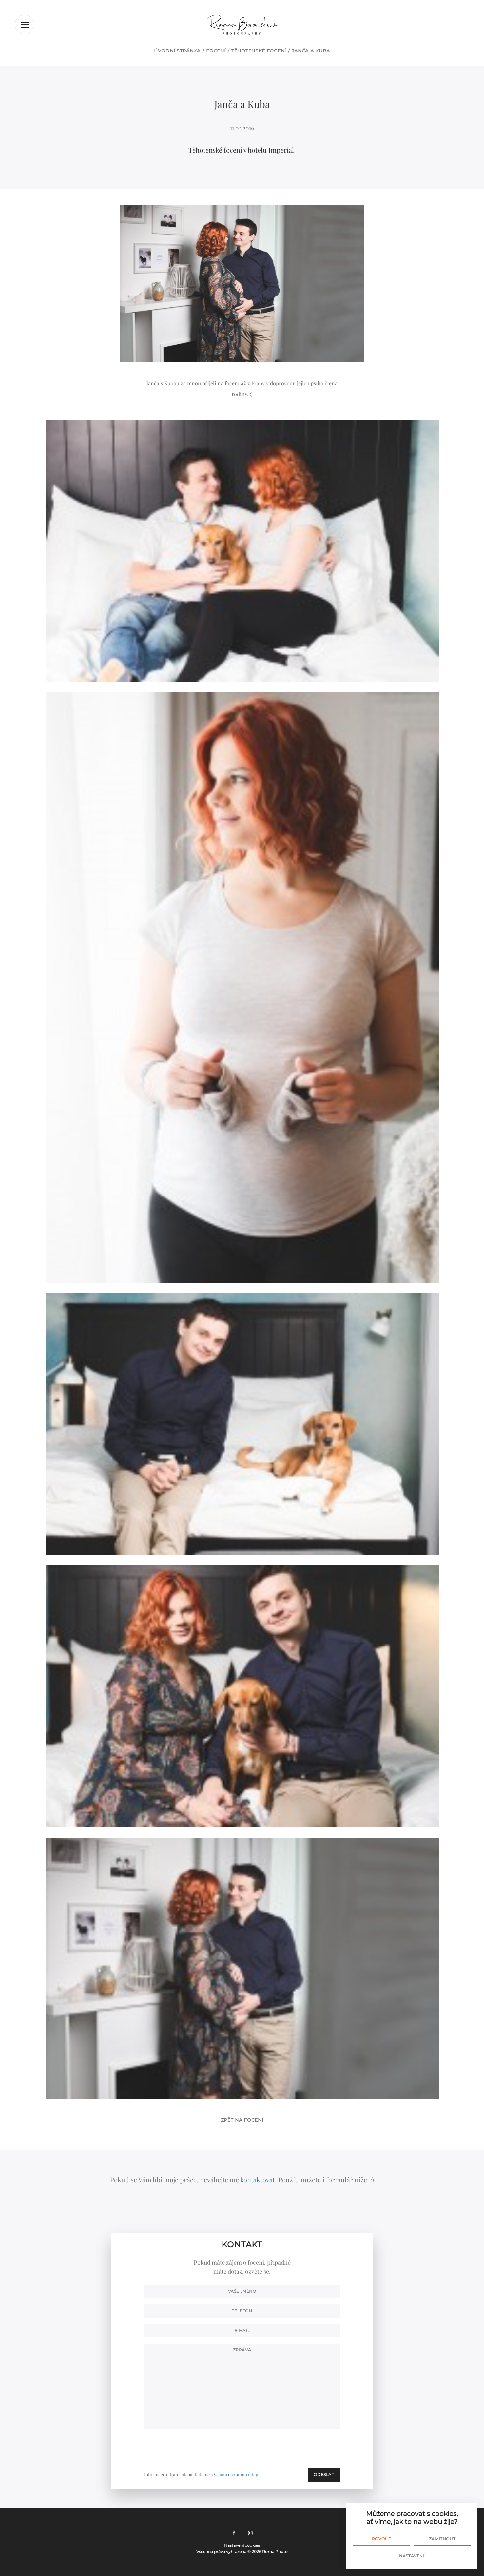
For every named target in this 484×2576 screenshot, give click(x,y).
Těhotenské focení (258, 51)
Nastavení (411, 2555)
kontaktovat (257, 2179)
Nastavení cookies (242, 2545)
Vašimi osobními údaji (236, 2474)
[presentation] (290, 2448)
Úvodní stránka (177, 51)
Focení (215, 51)
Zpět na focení (242, 2120)
